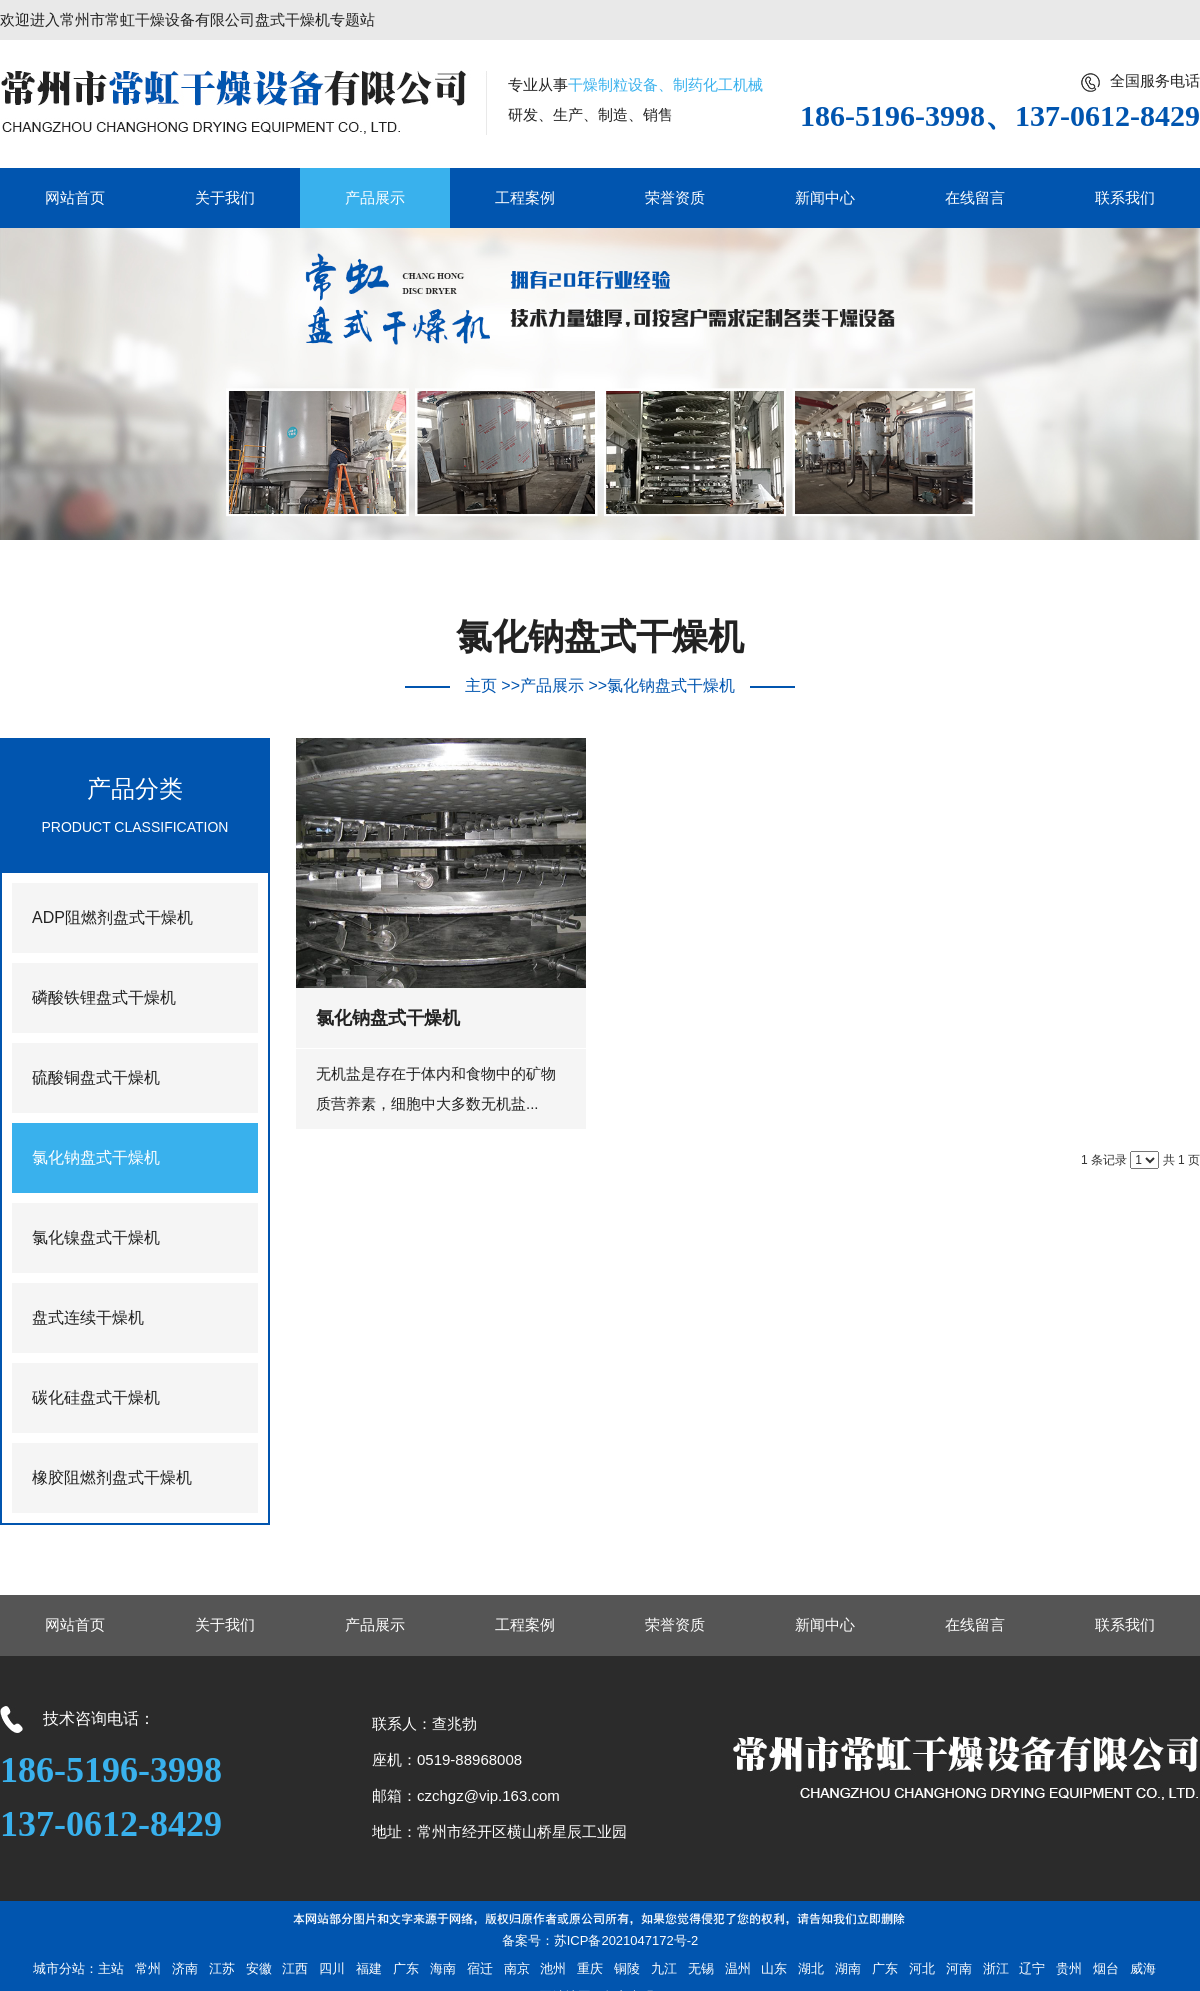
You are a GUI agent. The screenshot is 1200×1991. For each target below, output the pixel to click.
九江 (664, 1968)
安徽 (259, 1968)
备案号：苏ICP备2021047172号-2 (600, 1940)
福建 (369, 1968)
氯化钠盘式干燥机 (671, 685)
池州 (553, 1968)
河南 (959, 1968)
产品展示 (552, 685)
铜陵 (627, 1968)
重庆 (590, 1968)
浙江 (996, 1968)
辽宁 (1032, 1968)
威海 (1143, 1968)
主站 (111, 1968)
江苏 (222, 1968)
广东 (406, 1968)
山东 (774, 1968)
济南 (185, 1968)
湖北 (811, 1968)
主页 (481, 685)
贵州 (1069, 1968)
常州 (148, 1968)
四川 (332, 1968)
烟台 (1106, 1968)
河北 (922, 1968)
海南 (443, 1968)
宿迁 (480, 1968)
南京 (517, 1968)
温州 (738, 1968)
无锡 (701, 1968)
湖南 (848, 1968)
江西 (295, 1968)
